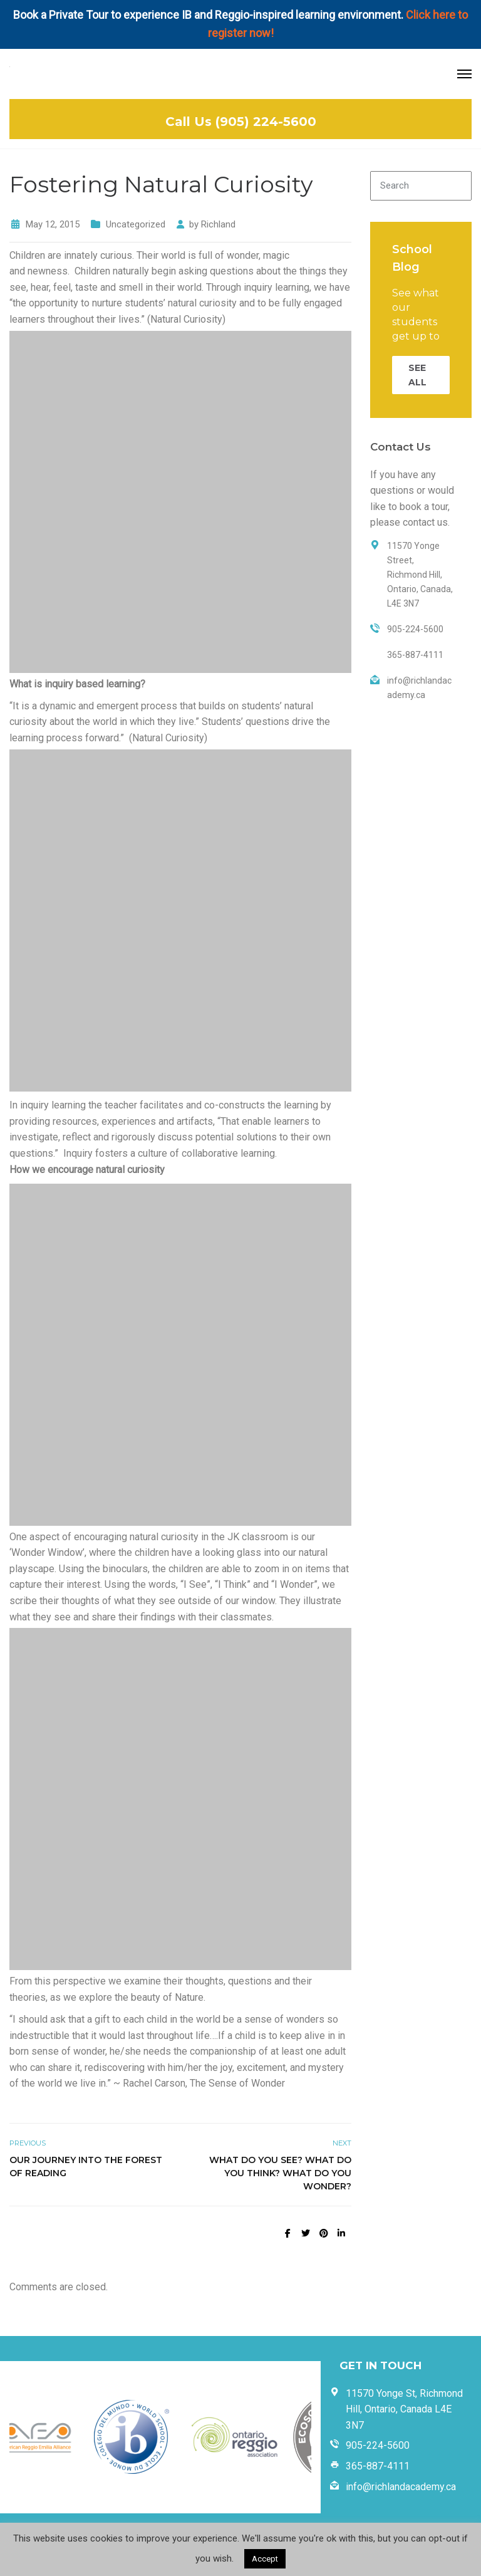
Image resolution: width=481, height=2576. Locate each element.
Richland (218, 224)
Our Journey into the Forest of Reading (85, 2166)
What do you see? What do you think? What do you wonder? (280, 2173)
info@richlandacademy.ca (401, 2487)
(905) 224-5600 (265, 121)
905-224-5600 (378, 2445)
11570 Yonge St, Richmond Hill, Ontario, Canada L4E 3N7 (404, 2409)
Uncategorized (135, 224)
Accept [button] (265, 2558)
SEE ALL (417, 374)
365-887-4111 (378, 2466)
